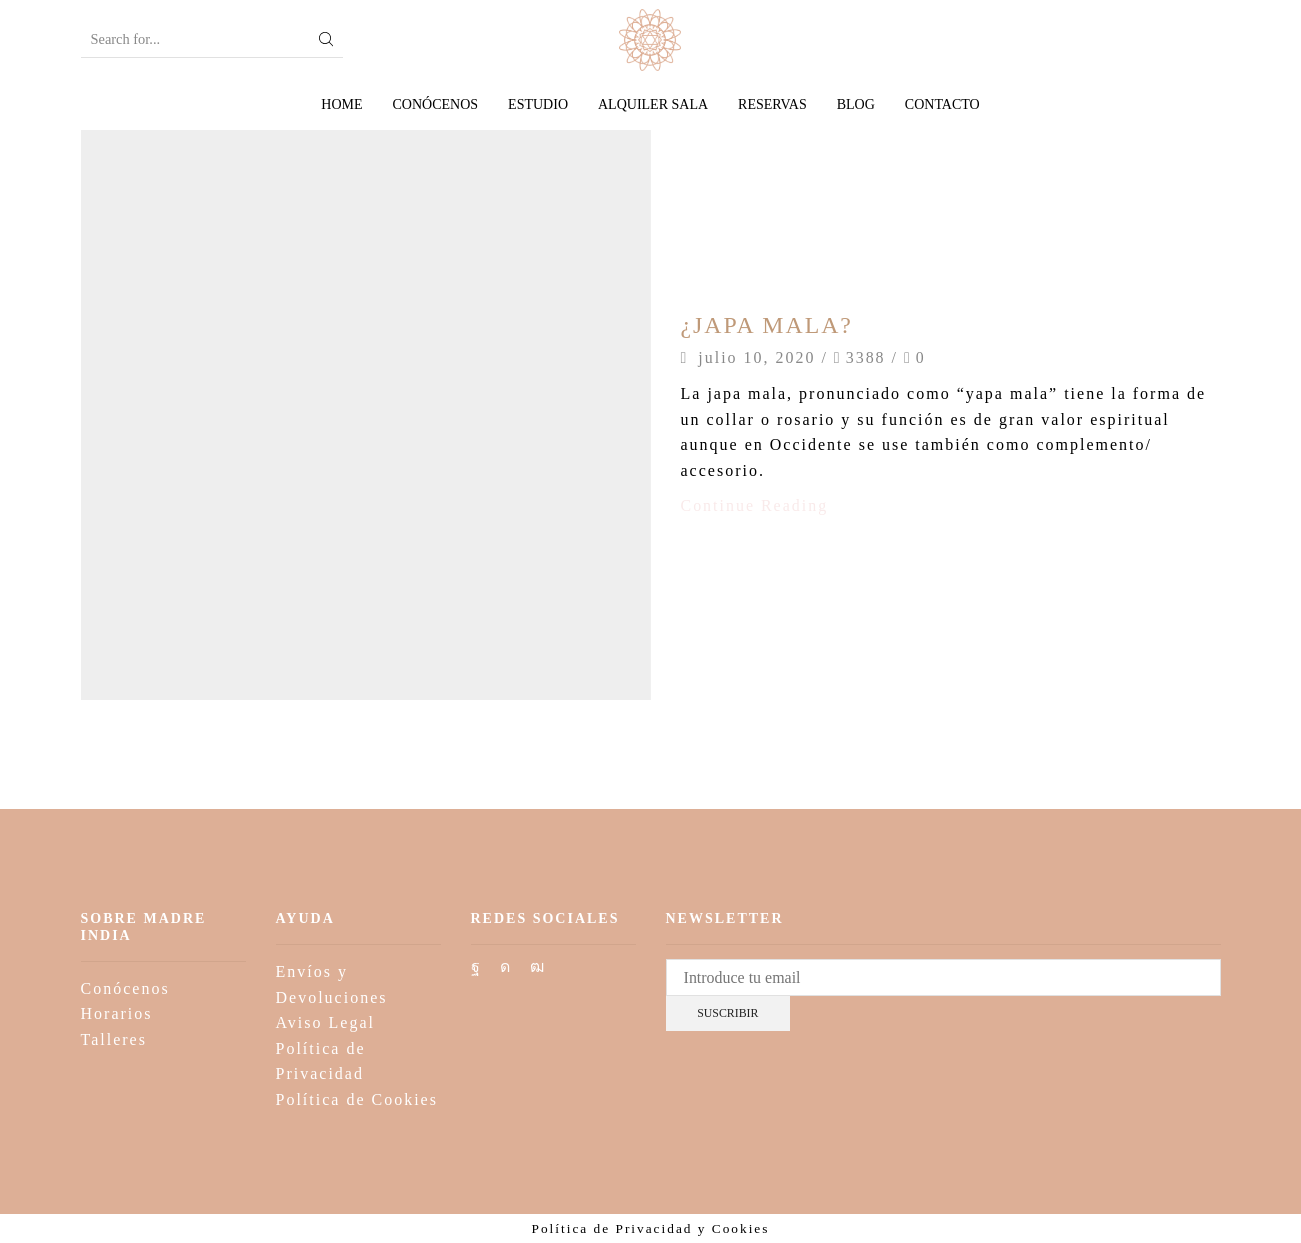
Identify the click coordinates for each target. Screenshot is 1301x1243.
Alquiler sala (653, 104)
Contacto (942, 104)
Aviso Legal (325, 1022)
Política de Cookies (357, 1099)
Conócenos (436, 104)
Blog (856, 104)
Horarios (117, 1013)
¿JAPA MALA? (768, 325)
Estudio (538, 104)
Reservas (772, 104)
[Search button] (326, 40)
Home (341, 104)
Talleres (114, 1039)
